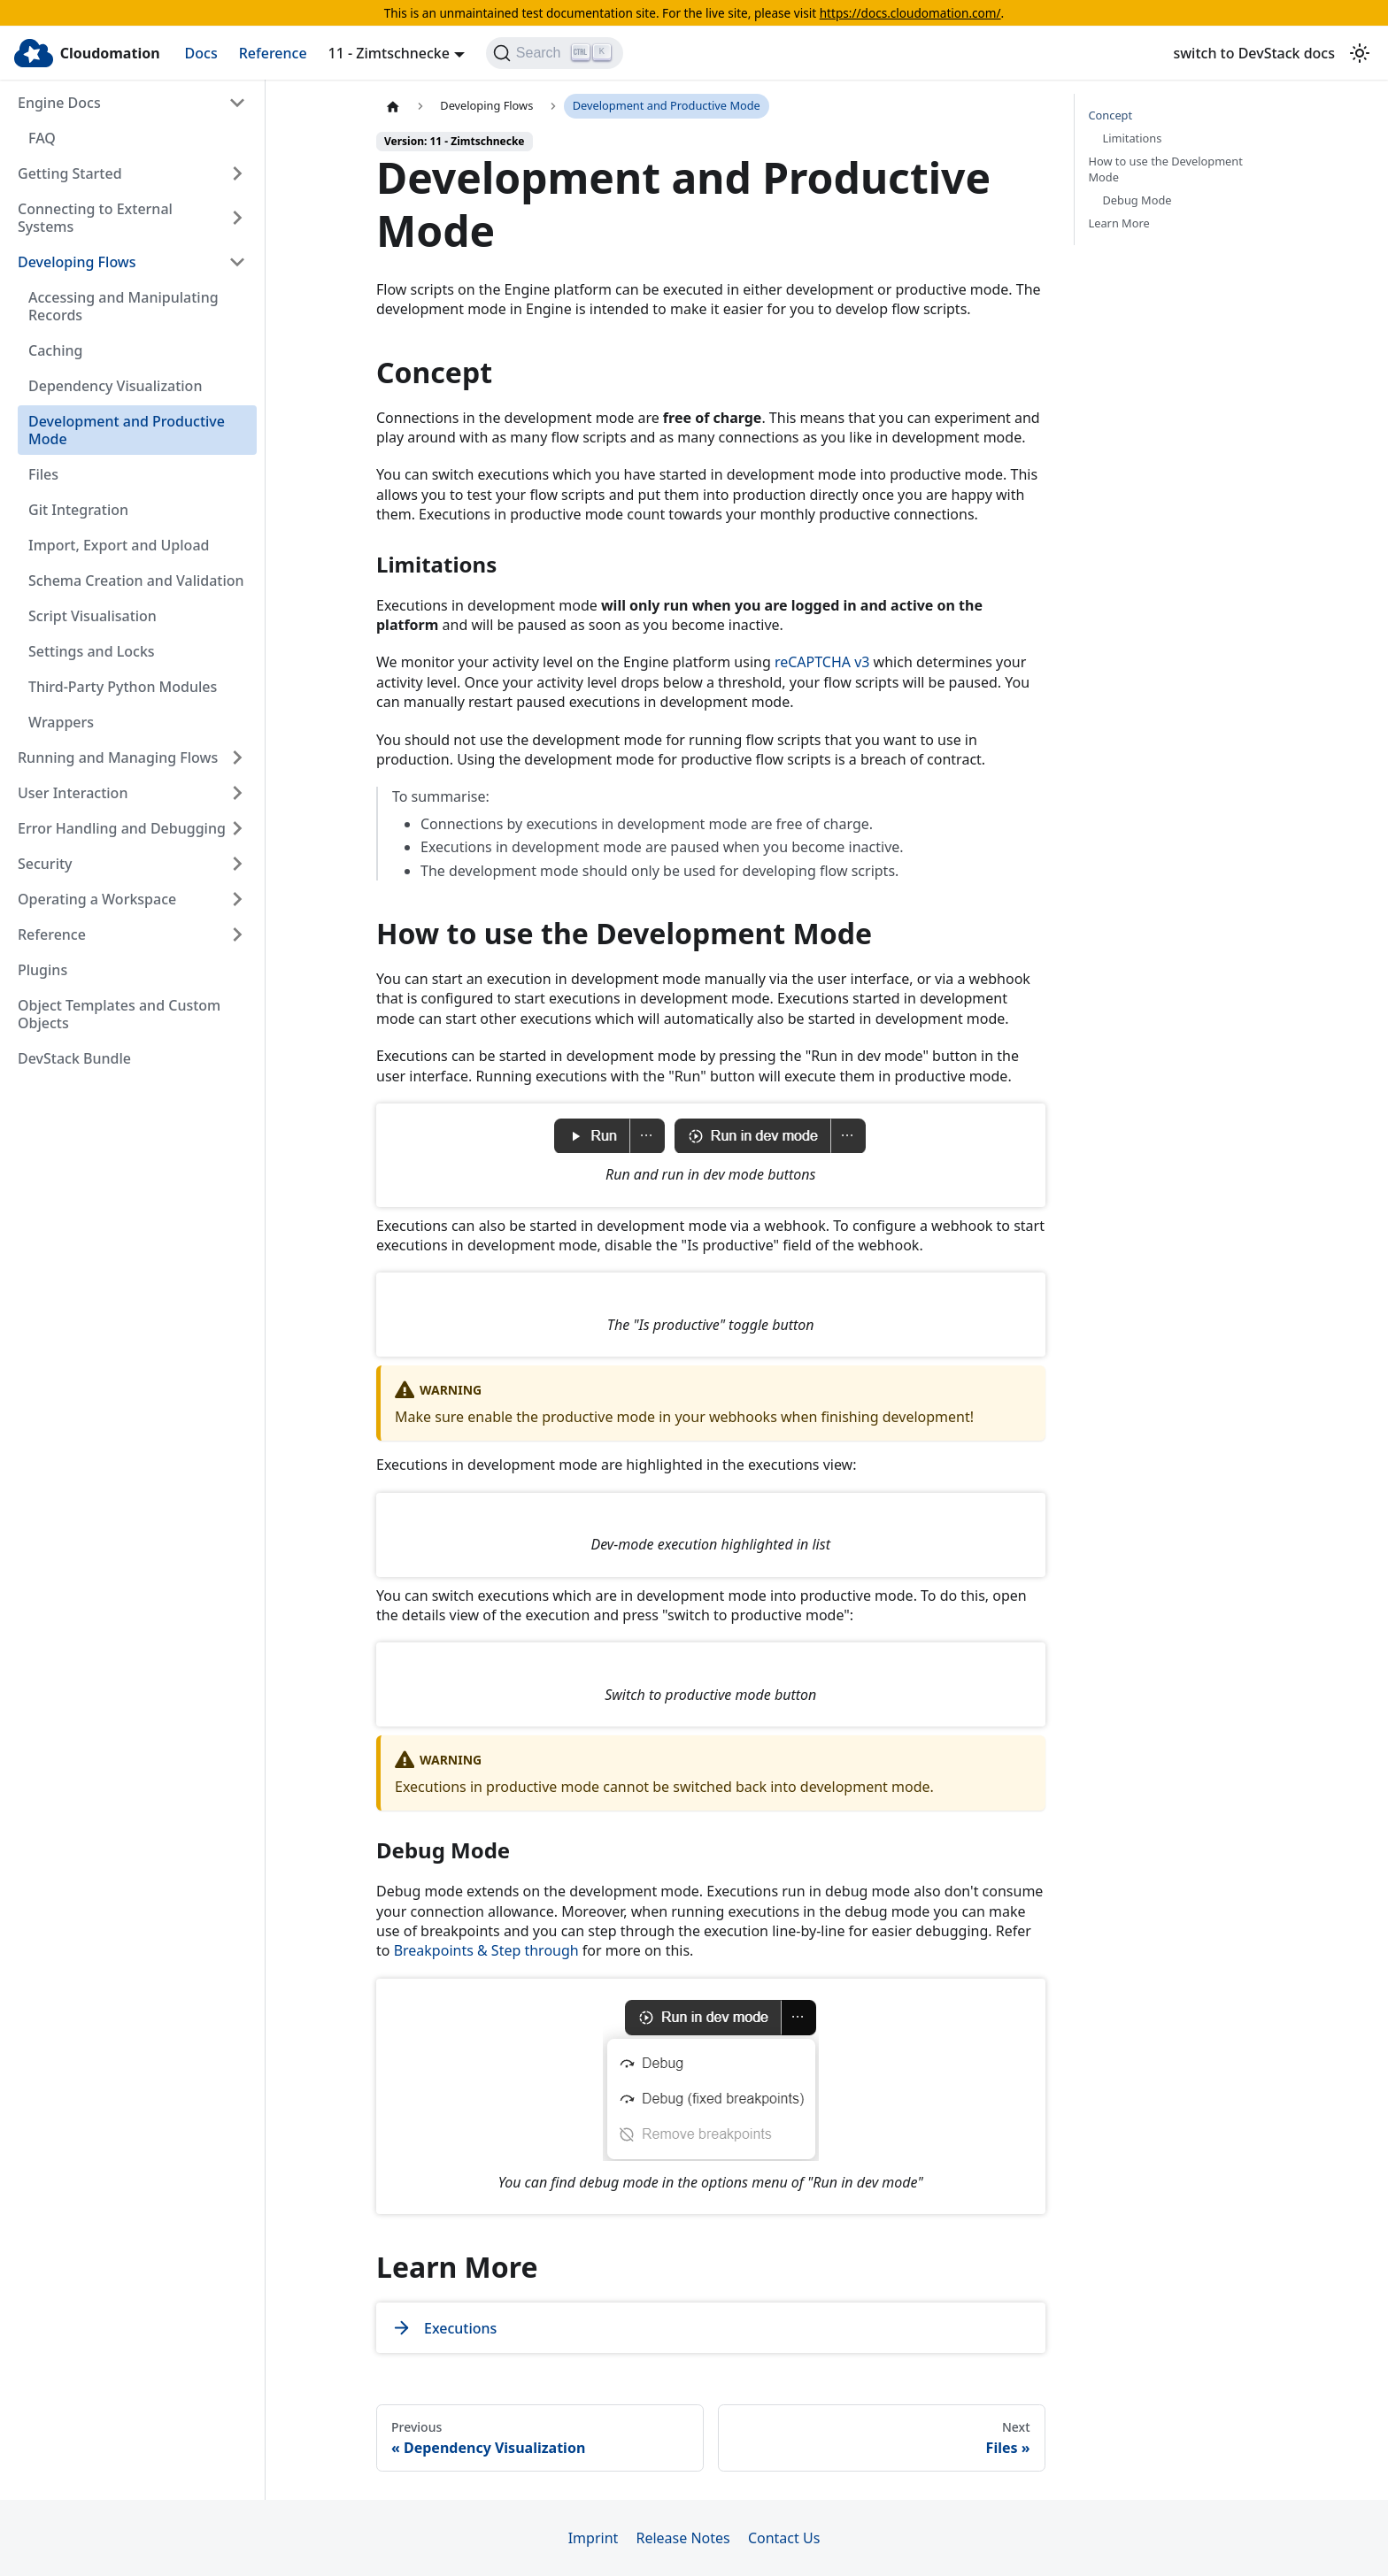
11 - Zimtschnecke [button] (389, 53)
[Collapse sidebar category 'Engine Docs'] (237, 103)
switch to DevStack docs (1254, 53)
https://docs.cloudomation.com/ (910, 12)
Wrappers (61, 722)
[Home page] (393, 106)
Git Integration (78, 509)
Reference (273, 53)
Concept (1111, 115)
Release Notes (682, 2538)
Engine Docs (59, 102)
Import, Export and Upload (118, 545)
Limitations (1132, 138)
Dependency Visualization (115, 386)
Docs (201, 53)
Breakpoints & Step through (486, 1950)
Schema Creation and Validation (136, 580)
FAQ (42, 138)
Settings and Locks (91, 651)
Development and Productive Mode (126, 430)
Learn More (1119, 223)
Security (45, 863)
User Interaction (72, 793)
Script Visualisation (92, 616)
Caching (55, 350)
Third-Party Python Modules (122, 686)
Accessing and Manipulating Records (123, 306)
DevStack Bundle (74, 1058)
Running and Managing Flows (118, 757)
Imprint (593, 2538)
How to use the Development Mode (1166, 169)
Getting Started (70, 173)
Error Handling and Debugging (122, 828)
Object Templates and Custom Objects (119, 1014)
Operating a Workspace (97, 899)
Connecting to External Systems (95, 217)
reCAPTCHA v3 (822, 662)
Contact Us (784, 2538)
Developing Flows (77, 262)
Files (43, 474)
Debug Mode (1137, 200)
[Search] (554, 53)
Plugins (42, 970)
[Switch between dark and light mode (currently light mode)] (1360, 53)
